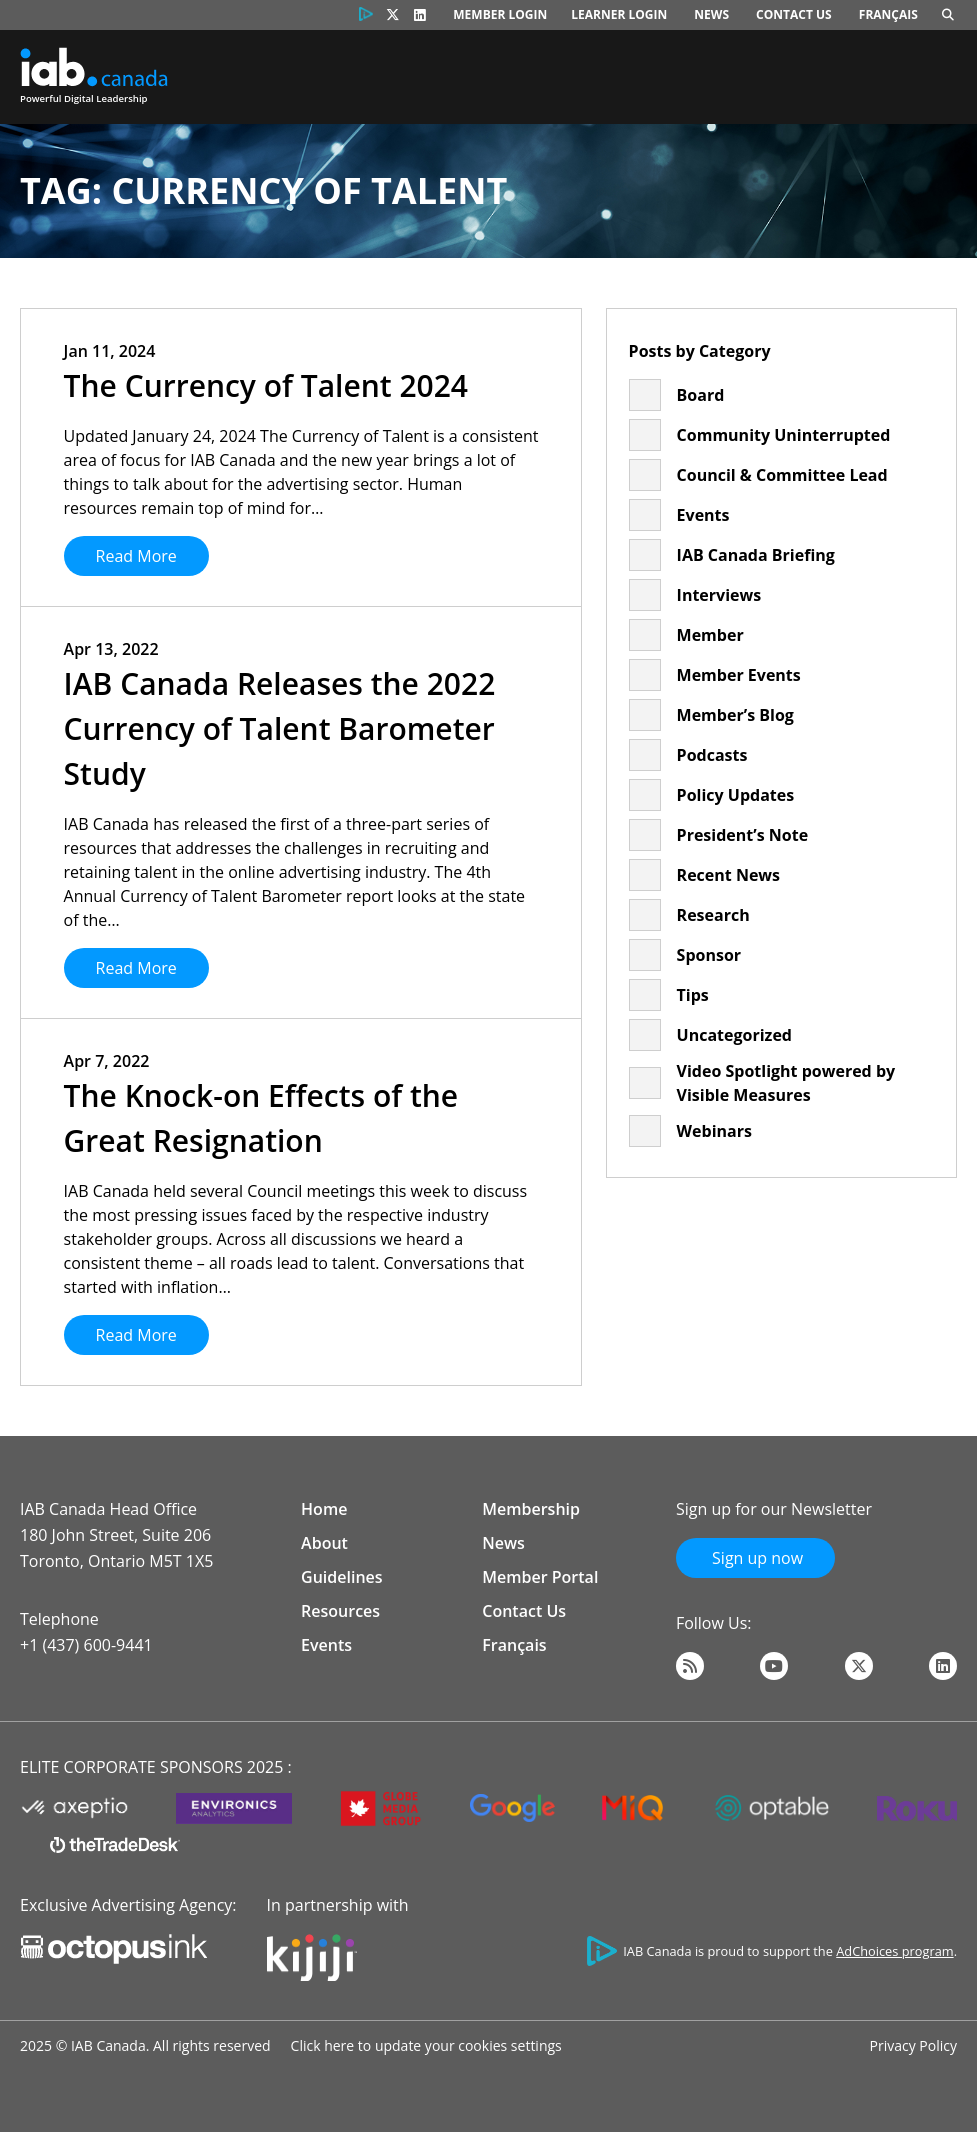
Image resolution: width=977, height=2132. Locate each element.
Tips (693, 995)
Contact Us (794, 14)
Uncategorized (734, 1035)
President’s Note (743, 835)
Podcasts (712, 755)
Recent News (728, 875)
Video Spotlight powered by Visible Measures (786, 1083)
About (324, 1543)
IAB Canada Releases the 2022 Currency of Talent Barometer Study (280, 728)
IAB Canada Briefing (756, 555)
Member (710, 635)
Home (324, 1509)
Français (888, 14)
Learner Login (619, 14)
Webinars (714, 1131)
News (711, 14)
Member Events (739, 675)
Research (713, 915)
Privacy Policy (913, 2045)
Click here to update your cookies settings (426, 2045)
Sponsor (709, 955)
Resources (340, 1611)
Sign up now (755, 1558)
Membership (531, 1509)
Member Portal (540, 1577)
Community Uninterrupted (784, 435)
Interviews (719, 595)
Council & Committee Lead (782, 475)
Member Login (500, 14)
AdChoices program (894, 1951)
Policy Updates (736, 795)
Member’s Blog (735, 715)
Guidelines (342, 1577)
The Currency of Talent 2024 (266, 385)
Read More (136, 556)
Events (703, 515)
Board (701, 395)
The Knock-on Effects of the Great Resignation (261, 1118)
